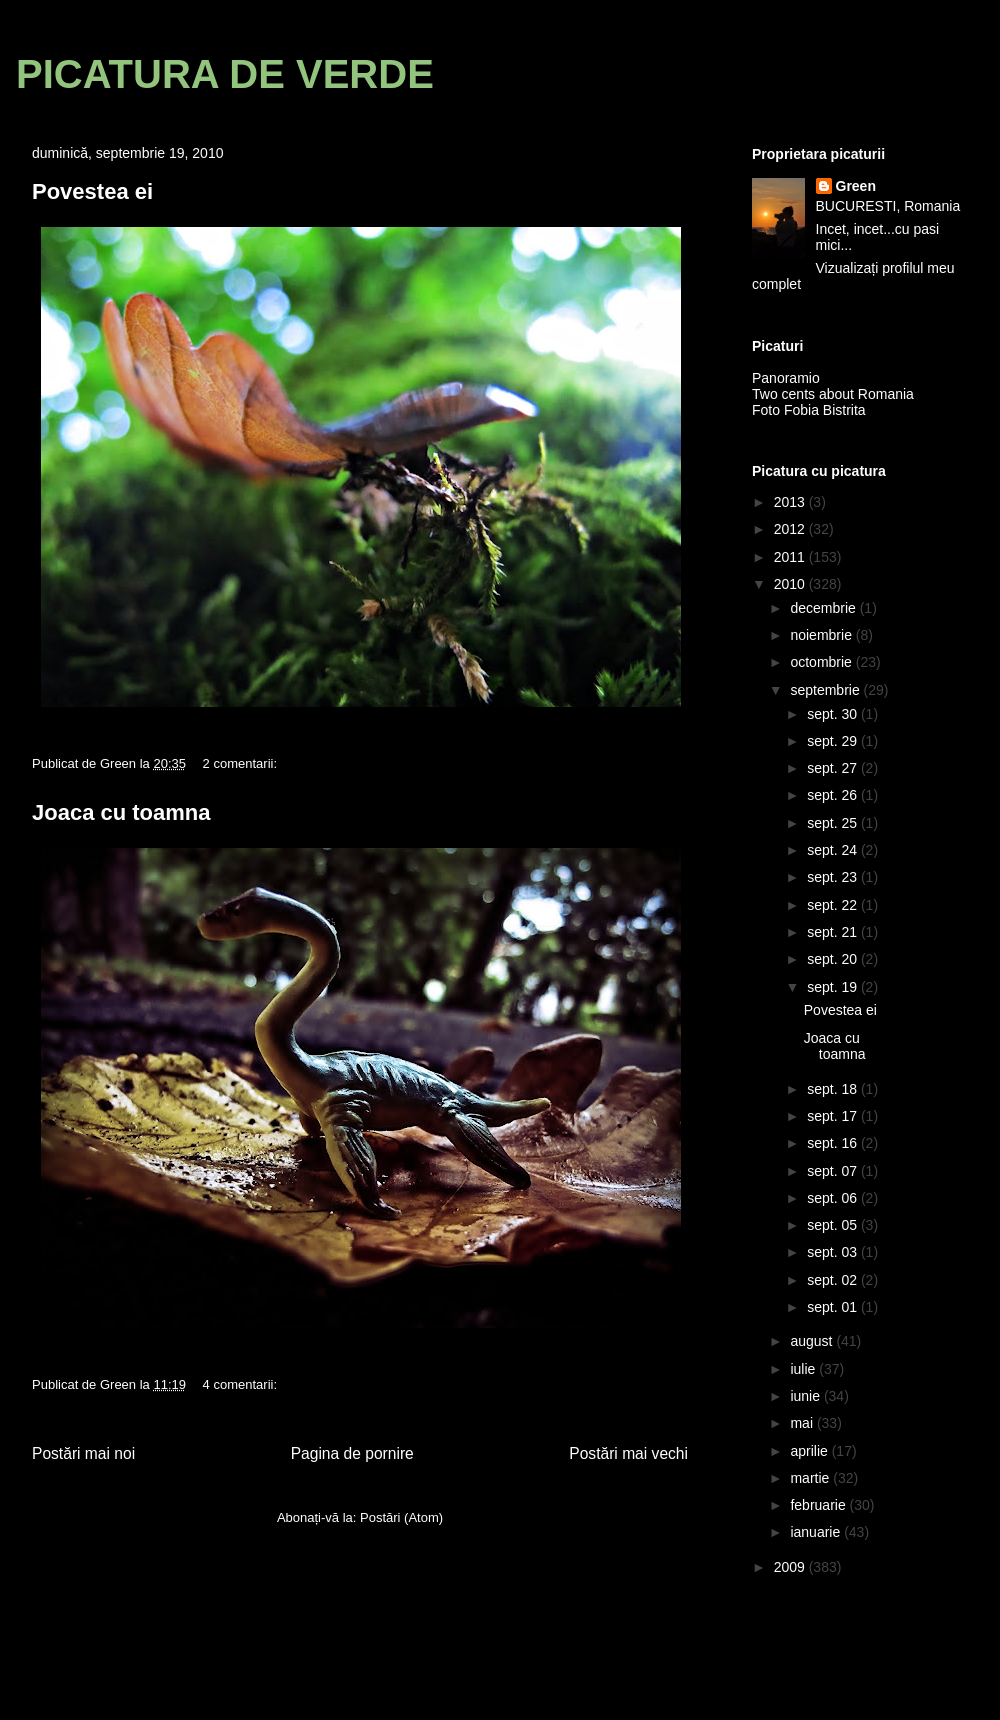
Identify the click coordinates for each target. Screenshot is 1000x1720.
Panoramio (786, 378)
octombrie (822, 662)
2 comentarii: (242, 763)
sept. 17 (834, 1116)
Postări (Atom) (401, 1517)
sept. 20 (834, 959)
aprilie (810, 1451)
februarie (819, 1505)
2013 (791, 502)
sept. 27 (834, 768)
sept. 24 (834, 850)
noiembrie (822, 635)
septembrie (826, 690)
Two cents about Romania (833, 394)
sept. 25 (834, 823)
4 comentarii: (242, 1384)
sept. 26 (834, 795)
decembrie (824, 608)
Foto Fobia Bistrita (809, 410)
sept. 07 (834, 1171)
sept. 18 (834, 1089)
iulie (804, 1369)
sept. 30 (834, 714)
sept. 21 (834, 932)
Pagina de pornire (352, 1453)
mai (803, 1423)
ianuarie (817, 1532)
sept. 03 (834, 1252)
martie (811, 1478)
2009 (791, 1567)
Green (856, 186)
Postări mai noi (83, 1453)
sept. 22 (834, 905)
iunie (806, 1396)
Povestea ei (92, 191)
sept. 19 (834, 987)
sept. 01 (834, 1307)
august (813, 1341)
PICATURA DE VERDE (225, 74)
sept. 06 (834, 1198)
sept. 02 (834, 1280)
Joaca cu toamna (121, 812)
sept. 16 (834, 1143)
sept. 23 (834, 877)
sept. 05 (834, 1225)
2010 (791, 584)
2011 (791, 557)
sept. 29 (834, 741)
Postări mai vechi (628, 1453)
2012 (791, 529)
